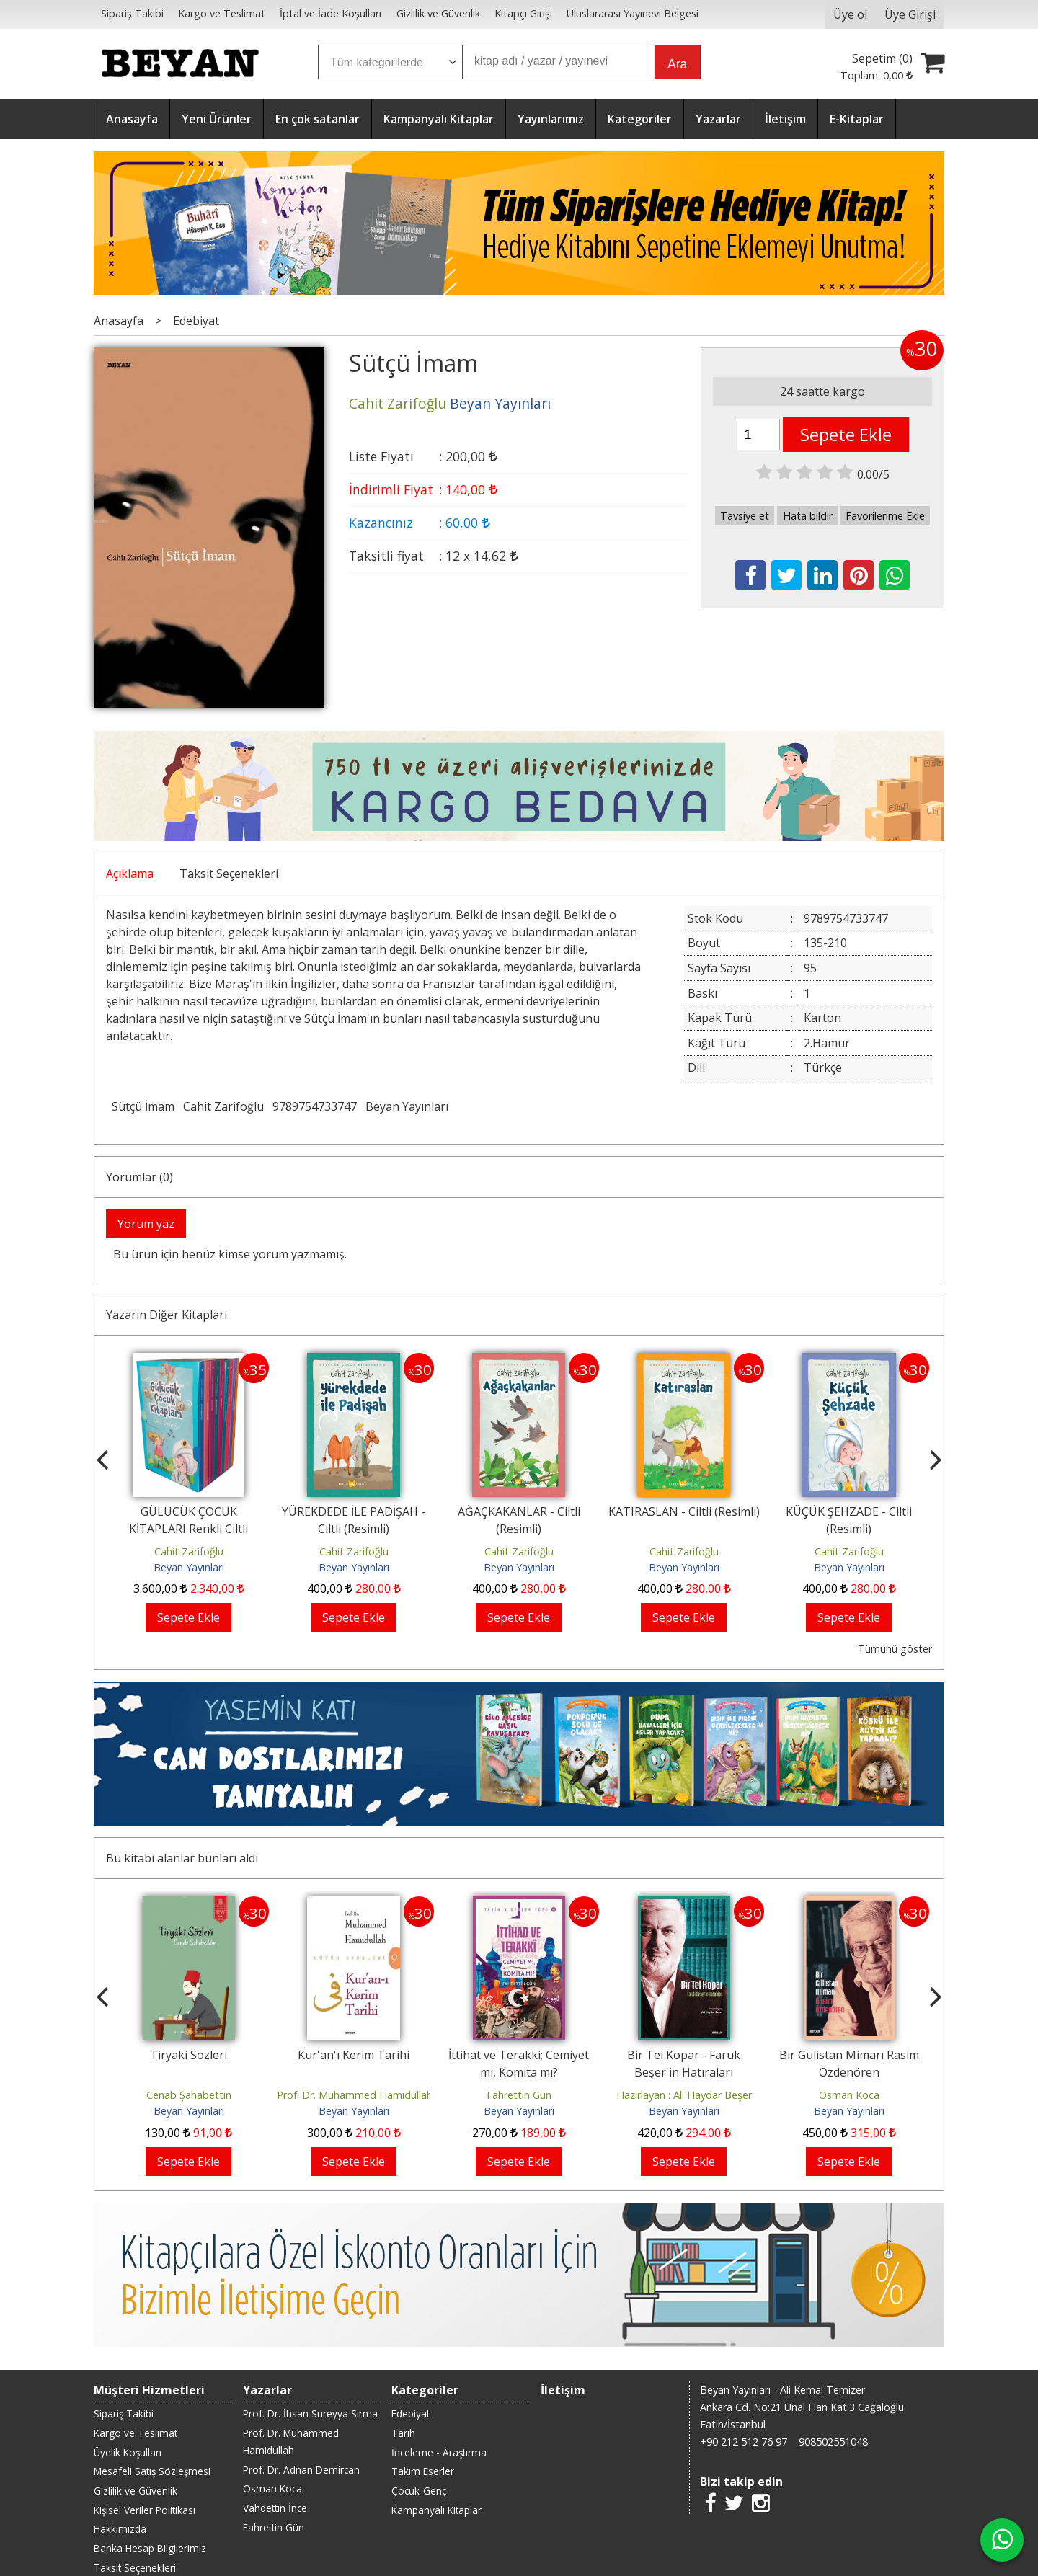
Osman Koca (849, 2095)
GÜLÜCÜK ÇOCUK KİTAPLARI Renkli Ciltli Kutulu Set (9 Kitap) (188, 1529)
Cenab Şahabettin (188, 2095)
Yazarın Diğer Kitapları (166, 1315)
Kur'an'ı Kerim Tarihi (353, 2055)
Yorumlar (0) (139, 1177)
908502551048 (833, 2441)
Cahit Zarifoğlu (223, 1106)
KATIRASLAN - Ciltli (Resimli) (684, 1511)
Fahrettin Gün (519, 2095)
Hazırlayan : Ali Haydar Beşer (684, 2095)
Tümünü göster (895, 1649)
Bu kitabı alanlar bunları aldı (182, 1858)
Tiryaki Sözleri (188, 2055)
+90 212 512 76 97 (743, 2441)
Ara (677, 64)
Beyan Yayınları (406, 1106)
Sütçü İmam (143, 1106)
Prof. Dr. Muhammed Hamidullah (354, 2095)
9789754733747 (314, 1106)
